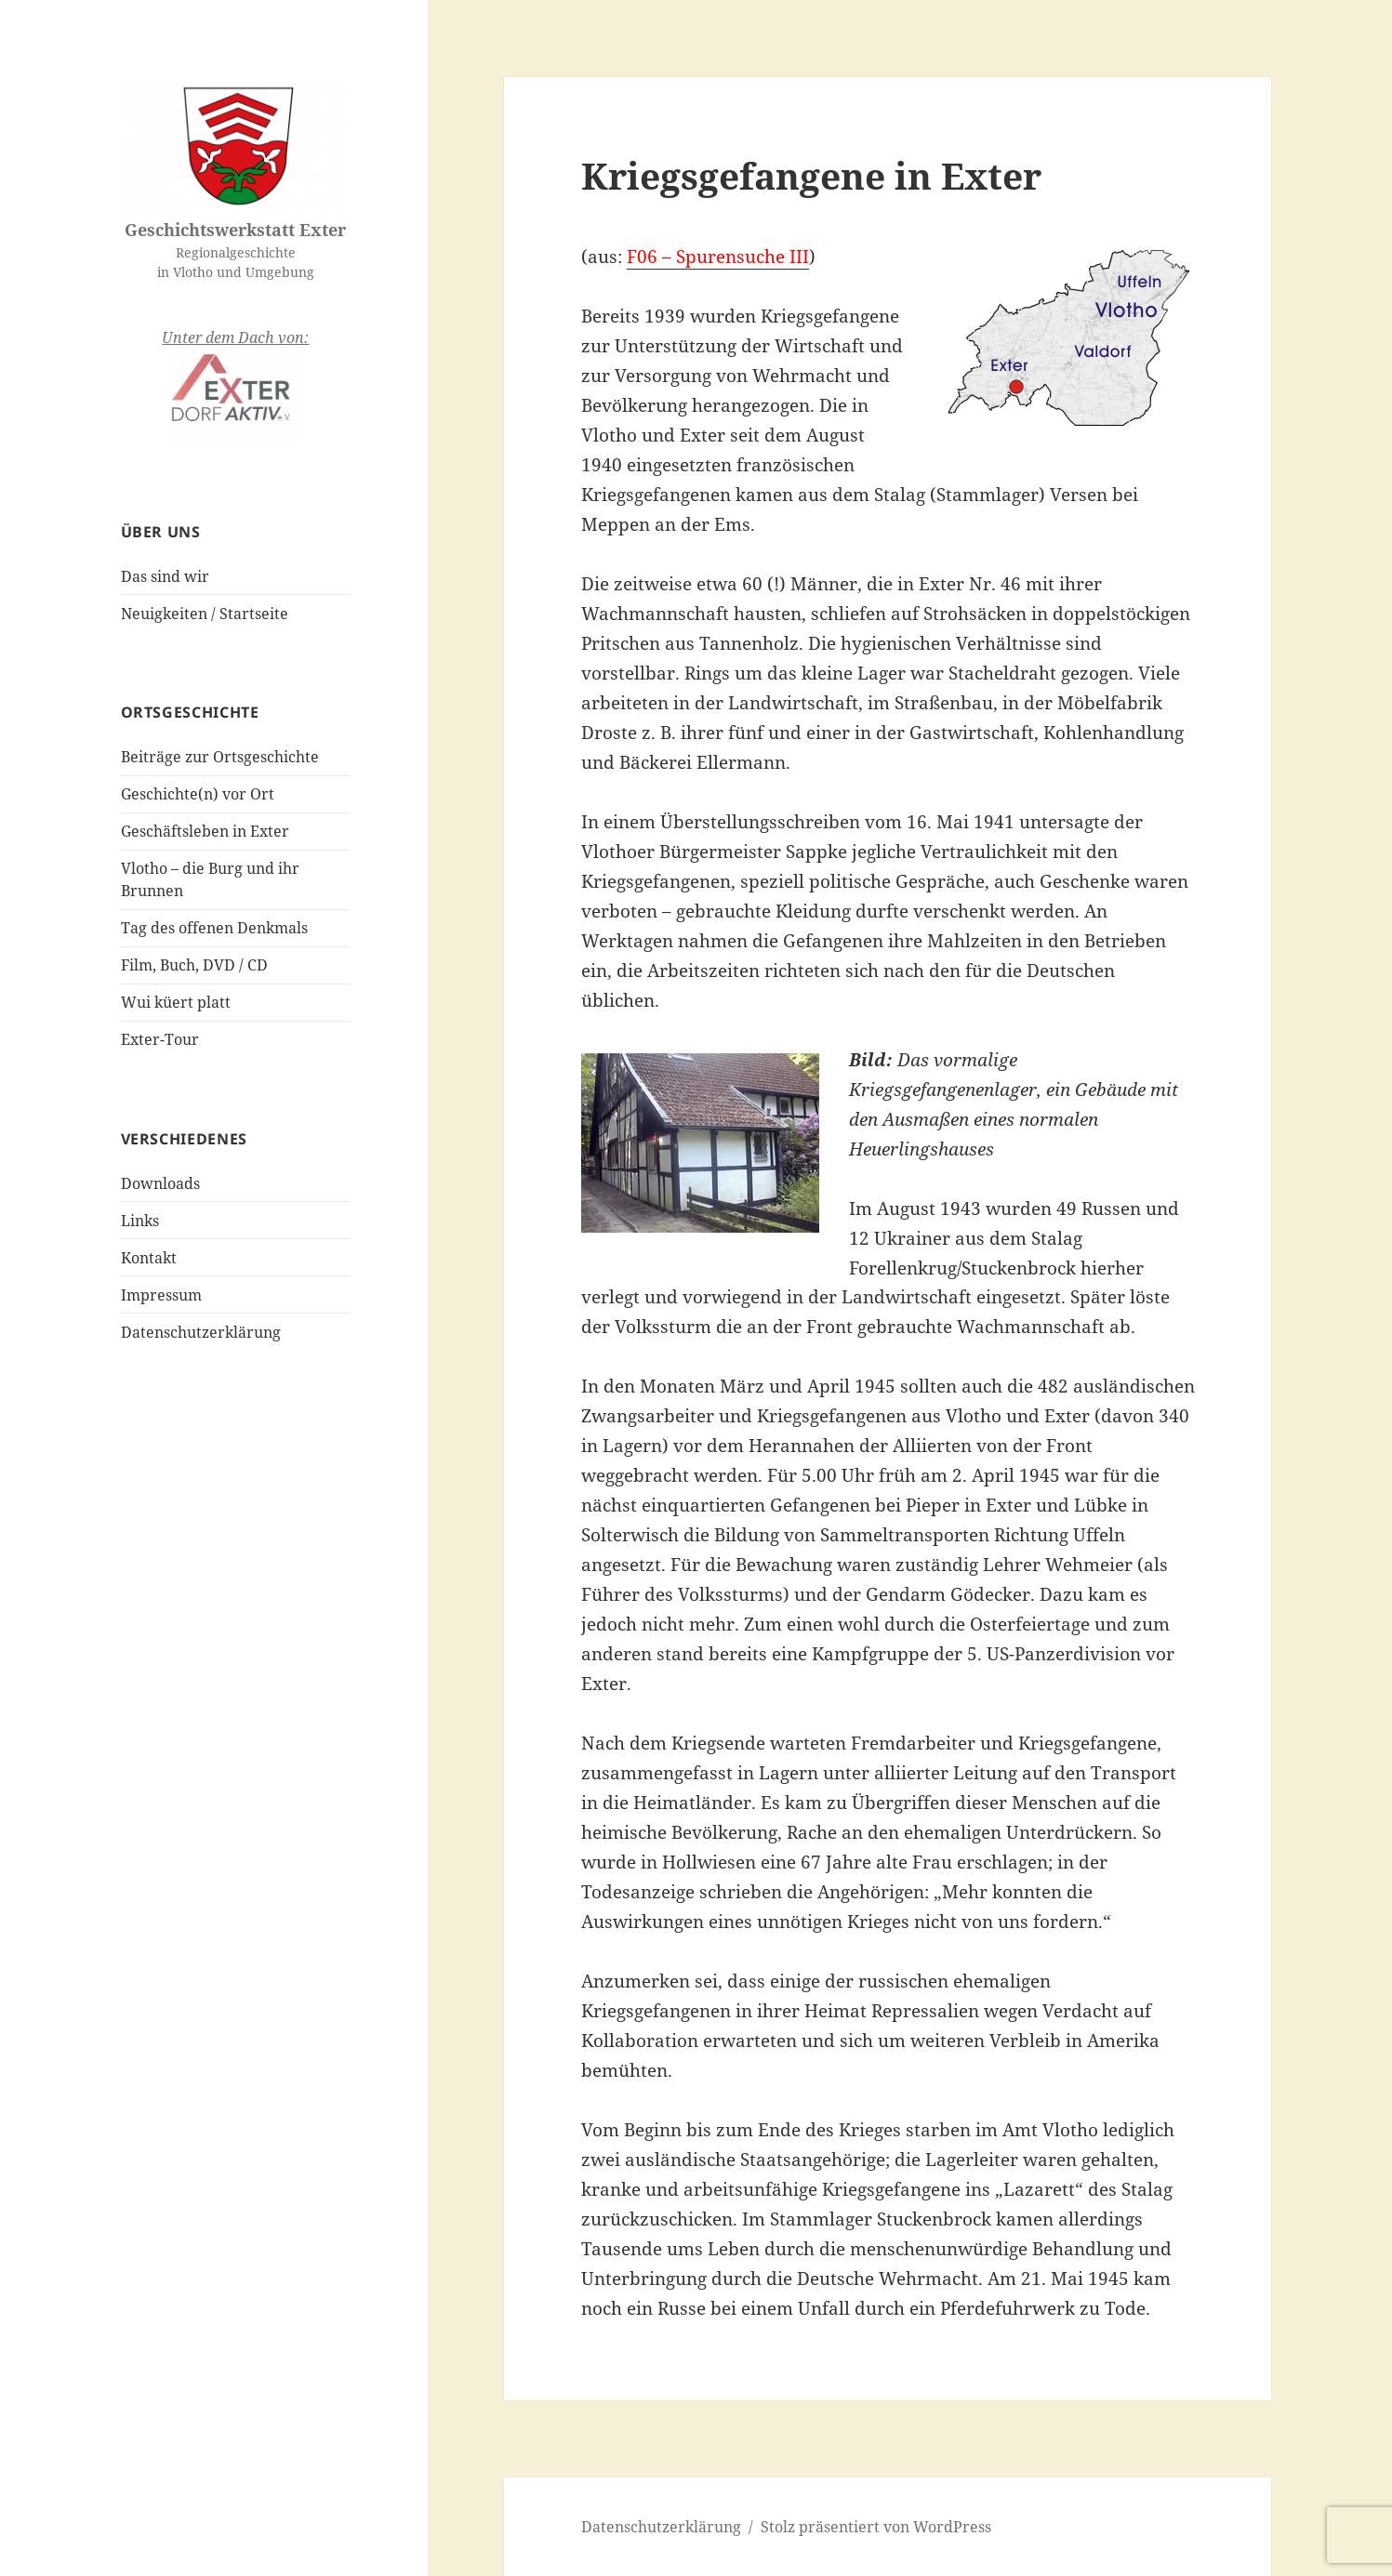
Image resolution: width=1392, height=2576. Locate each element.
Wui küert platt (176, 1002)
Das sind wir (165, 576)
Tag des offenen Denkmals (214, 928)
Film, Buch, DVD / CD (194, 965)
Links (140, 1220)
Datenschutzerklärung (201, 1332)
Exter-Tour (160, 1039)
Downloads (160, 1183)
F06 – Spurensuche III (718, 256)
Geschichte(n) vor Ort (197, 794)
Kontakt (149, 1258)
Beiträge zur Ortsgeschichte (220, 756)
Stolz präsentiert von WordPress (876, 2527)
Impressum (161, 1295)
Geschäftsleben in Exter (205, 831)
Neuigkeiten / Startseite (204, 613)
